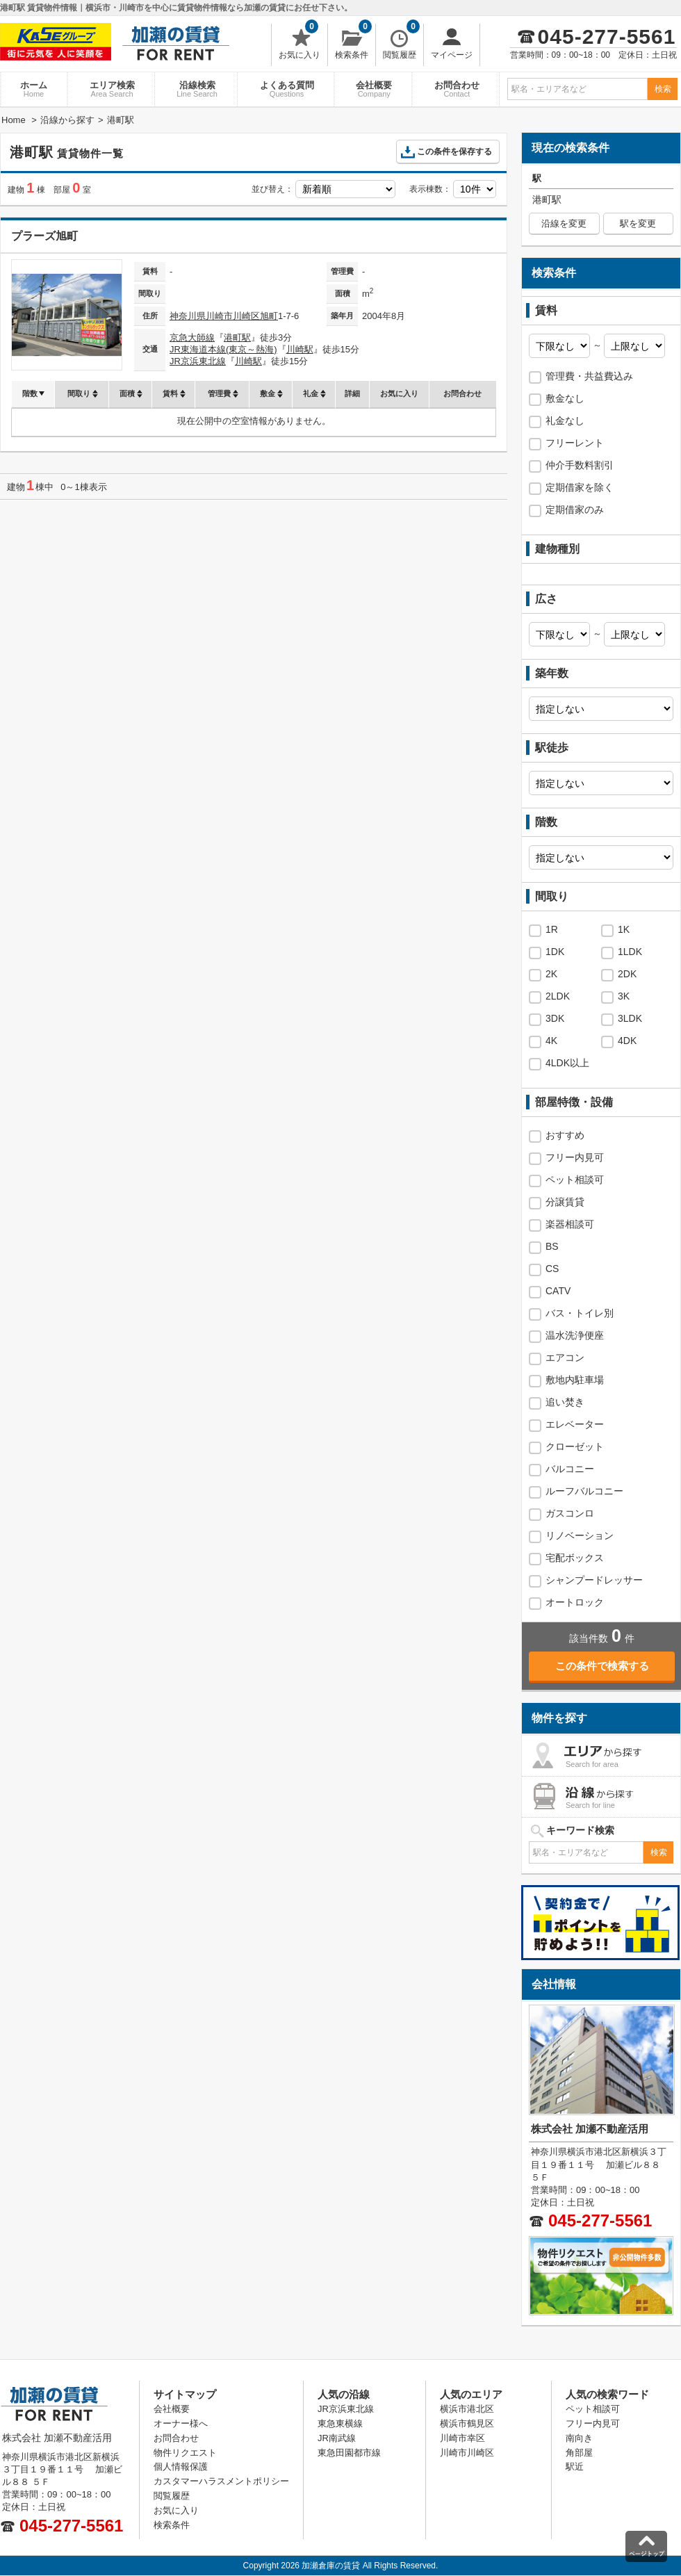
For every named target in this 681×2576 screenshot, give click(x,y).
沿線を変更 (563, 223)
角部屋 (579, 2452)
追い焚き (564, 1402)
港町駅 (237, 337)
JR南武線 (337, 2438)
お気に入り (299, 42)
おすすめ (564, 1135)
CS (552, 1268)
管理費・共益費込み (589, 376)
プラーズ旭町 (44, 236)
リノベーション (579, 1535)
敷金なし (564, 398)
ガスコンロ (569, 1513)
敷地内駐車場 (574, 1379)
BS (552, 1246)
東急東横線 (340, 2423)
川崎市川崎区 (233, 316)
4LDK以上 (567, 1062)
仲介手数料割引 (579, 465)
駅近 (575, 2466)
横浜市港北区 (467, 2409)
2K (551, 973)
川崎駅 (299, 349)
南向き (579, 2438)
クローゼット (574, 1446)
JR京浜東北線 (198, 361)
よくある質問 (287, 89)
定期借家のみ (574, 509)
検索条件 (353, 42)
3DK (554, 1018)
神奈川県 (188, 316)
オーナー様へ (181, 2423)
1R (551, 929)
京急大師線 (192, 337)
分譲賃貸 (564, 1201)
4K (551, 1040)
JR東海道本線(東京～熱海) (223, 349)
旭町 (269, 316)
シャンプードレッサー (594, 1579)
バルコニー (569, 1468)
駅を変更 (638, 223)
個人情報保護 (181, 2466)
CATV (558, 1290)
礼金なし (564, 420)
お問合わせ (456, 89)
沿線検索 (197, 89)
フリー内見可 (574, 1157)
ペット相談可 (574, 1179)
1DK (554, 951)
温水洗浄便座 (574, 1335)
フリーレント (574, 442)
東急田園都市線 (349, 2452)
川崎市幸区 (462, 2438)
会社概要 (374, 89)
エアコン (564, 1357)
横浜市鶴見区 (467, 2423)
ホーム (33, 89)
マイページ (452, 42)
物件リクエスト (185, 2452)
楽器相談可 (569, 1224)
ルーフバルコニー (584, 1491)
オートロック (574, 1602)
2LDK (557, 996)
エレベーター (574, 1424)
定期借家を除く (579, 487)
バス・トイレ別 (579, 1313)
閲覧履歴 (401, 42)
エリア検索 (112, 89)
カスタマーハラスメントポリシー (221, 2481)
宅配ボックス (574, 1557)
